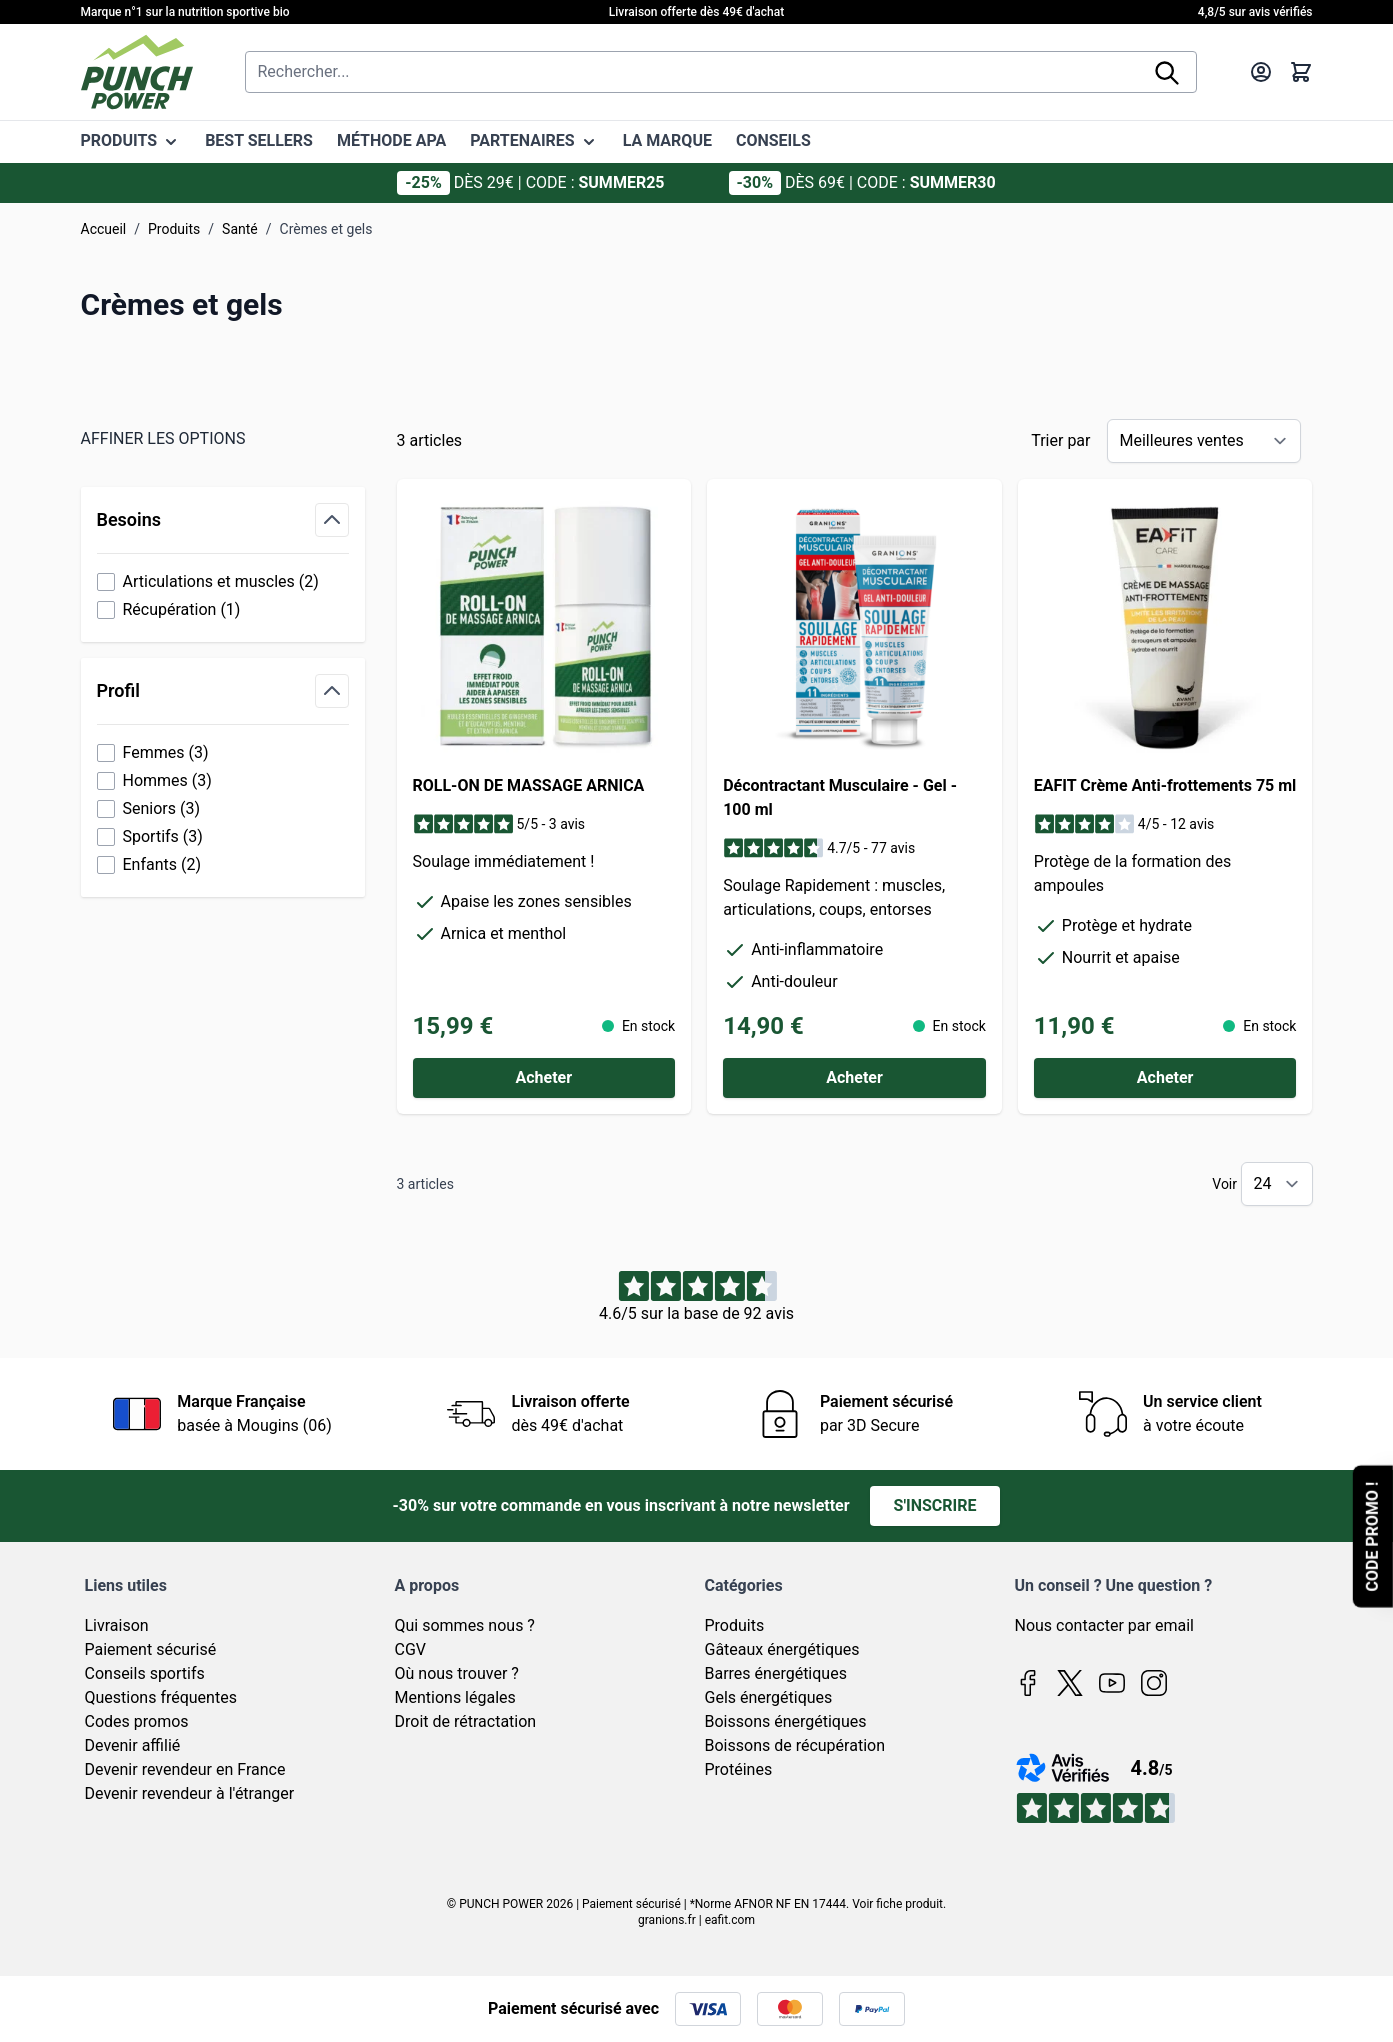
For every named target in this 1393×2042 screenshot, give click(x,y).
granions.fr (667, 1920)
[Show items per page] (1277, 1184)
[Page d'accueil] (137, 72)
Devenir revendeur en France (185, 1769)
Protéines (739, 1769)
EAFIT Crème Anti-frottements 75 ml (1165, 785)
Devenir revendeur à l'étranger (190, 1793)
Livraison (117, 1625)
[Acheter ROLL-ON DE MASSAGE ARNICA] (544, 1078)
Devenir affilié (133, 1745)
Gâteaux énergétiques (782, 1649)
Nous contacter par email (1104, 1625)
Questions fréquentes (161, 1697)
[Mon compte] (1261, 72)
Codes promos (137, 1721)
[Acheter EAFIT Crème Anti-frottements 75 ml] (1165, 1078)
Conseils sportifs (145, 1673)
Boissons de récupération (795, 1745)
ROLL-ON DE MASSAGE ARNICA (529, 785)
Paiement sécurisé (151, 1649)
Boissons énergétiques (786, 1721)
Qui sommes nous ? (465, 1625)
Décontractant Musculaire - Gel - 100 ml (840, 797)
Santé (240, 229)
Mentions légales (455, 1697)
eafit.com (730, 1920)
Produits (174, 229)
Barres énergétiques (776, 1673)
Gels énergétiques (769, 1697)
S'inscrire (935, 1505)
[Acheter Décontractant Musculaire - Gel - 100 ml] (854, 1078)
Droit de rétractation (466, 1721)
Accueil (104, 229)
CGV (411, 1649)
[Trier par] (1204, 441)
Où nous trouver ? (457, 1673)
